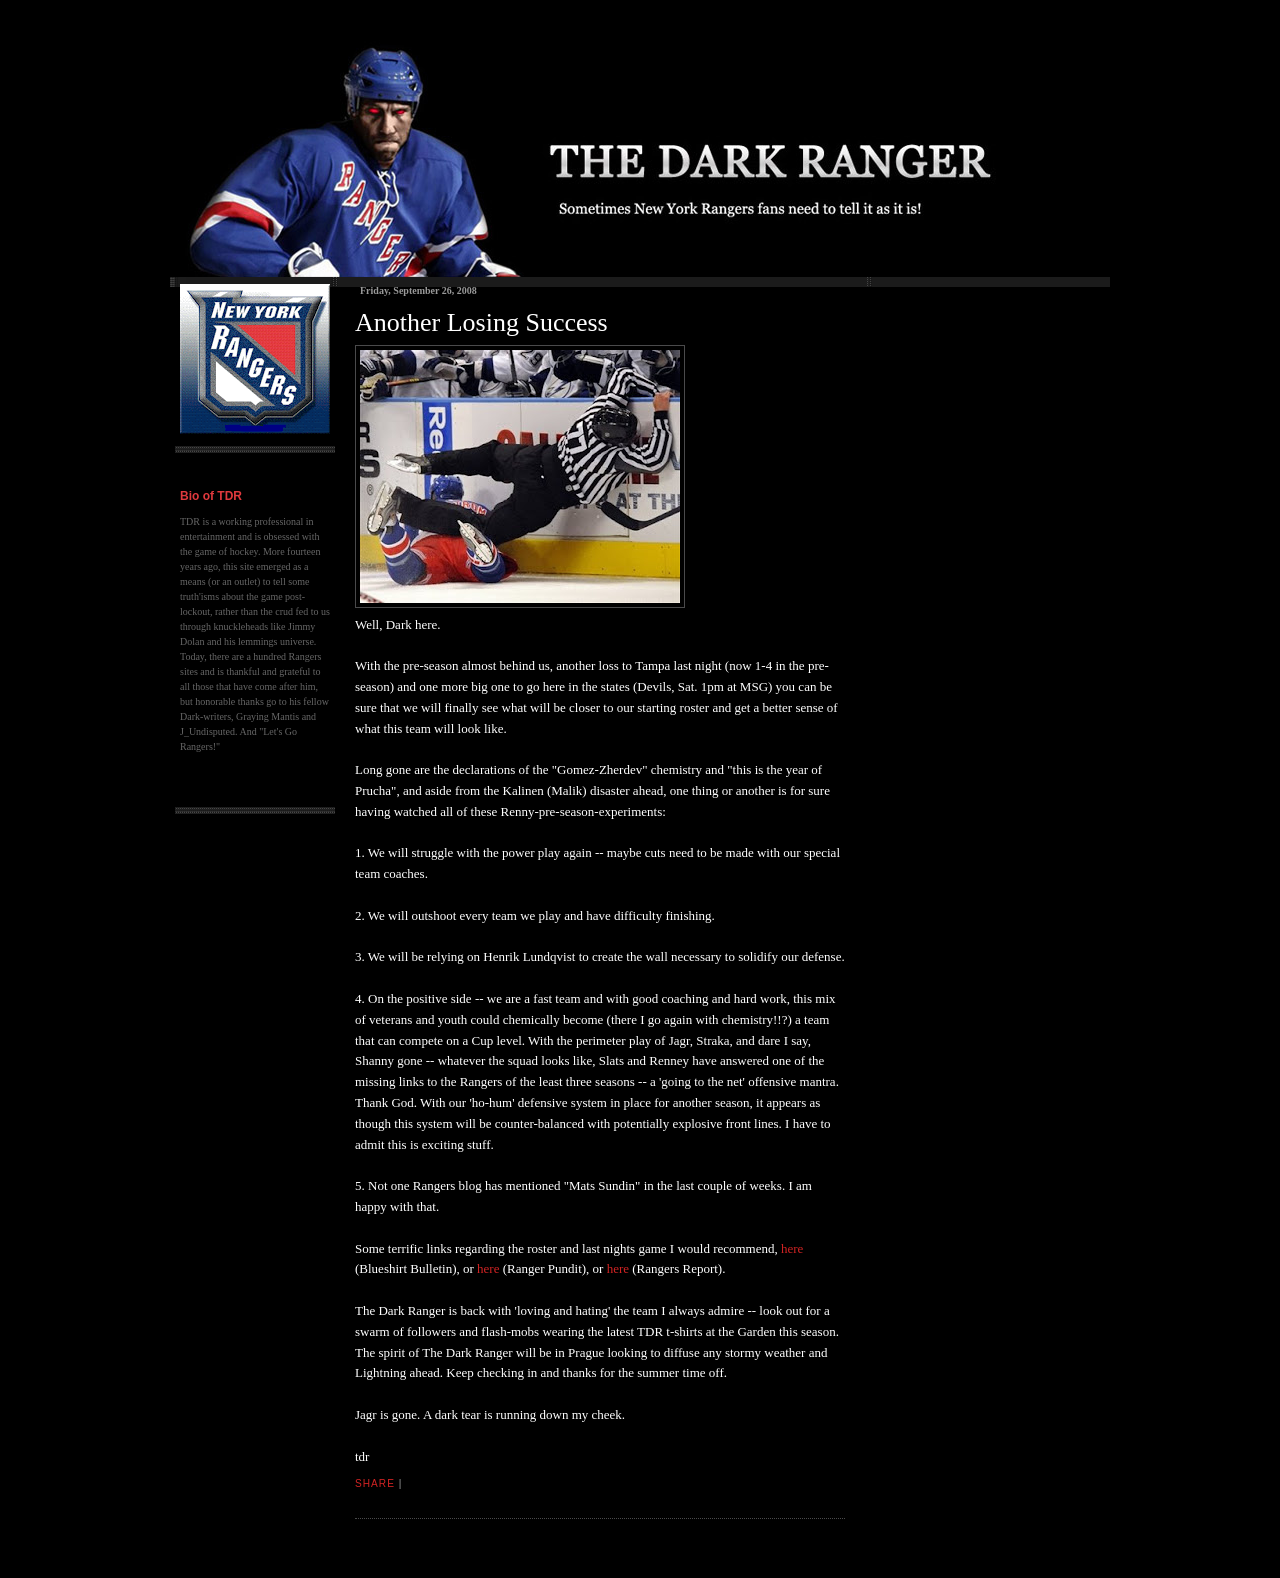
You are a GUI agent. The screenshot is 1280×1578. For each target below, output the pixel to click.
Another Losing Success (481, 322)
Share (375, 1483)
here (792, 1248)
